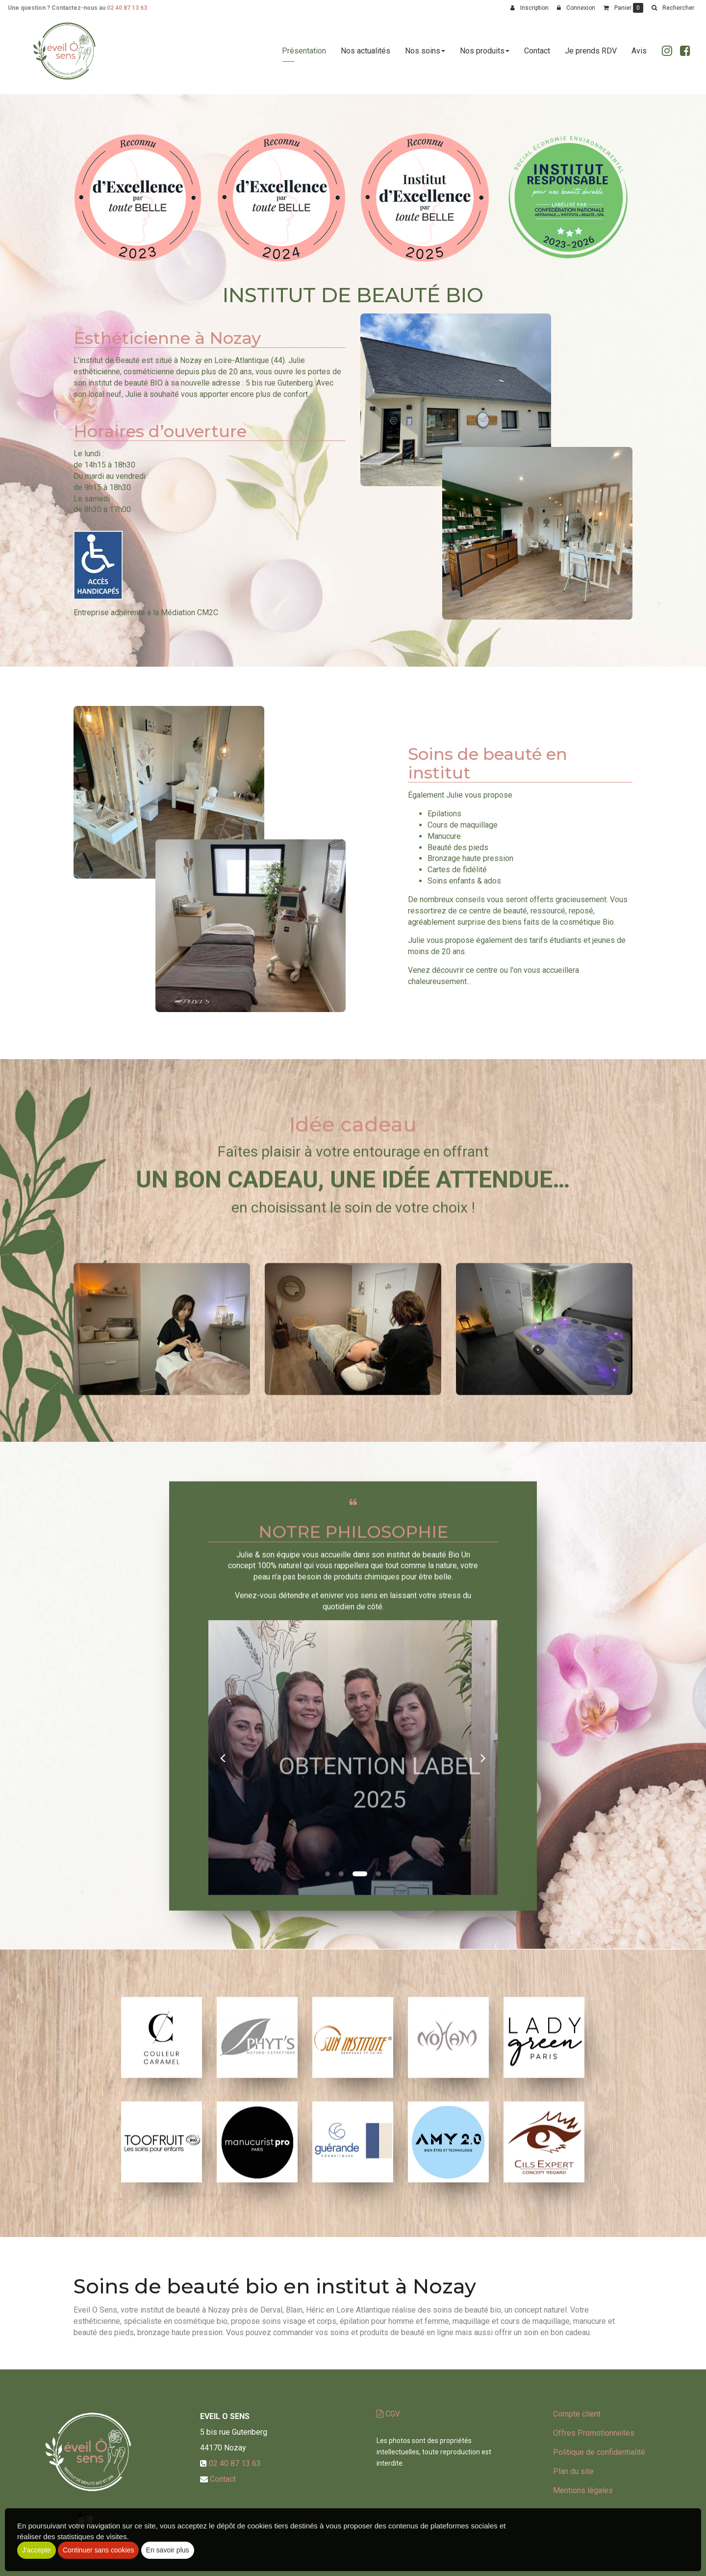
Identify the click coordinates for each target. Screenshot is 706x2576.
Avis (639, 54)
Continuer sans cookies (98, 2550)
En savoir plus (167, 2550)
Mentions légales (583, 2490)
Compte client (577, 2414)
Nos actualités (365, 54)
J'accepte (36, 2550)
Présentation (304, 54)
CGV (388, 2414)
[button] (672, 8)
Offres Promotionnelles (593, 2433)
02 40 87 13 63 (127, 7)
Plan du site (573, 2471)
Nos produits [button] (484, 54)
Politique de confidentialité (599, 2452)
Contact (537, 54)
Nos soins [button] (425, 54)
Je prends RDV (591, 54)
